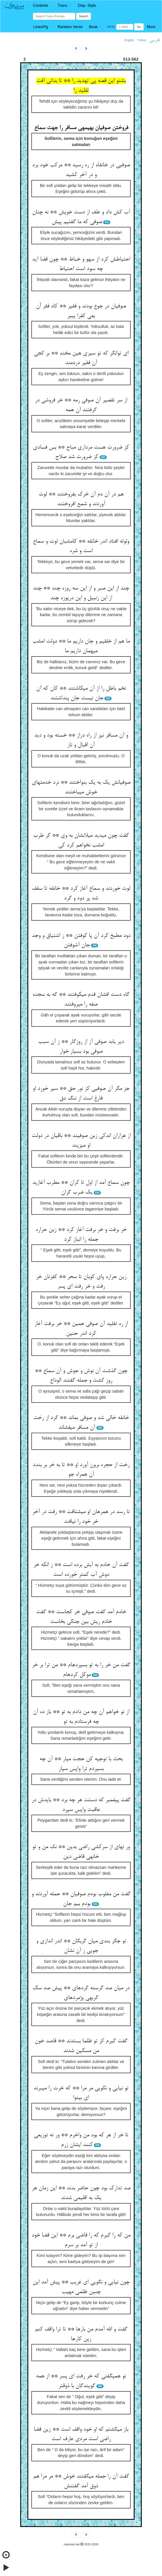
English (129, 40)
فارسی (154, 40)
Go (139, 27)
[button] (42, 5)
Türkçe (141, 40)
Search (83, 16)
